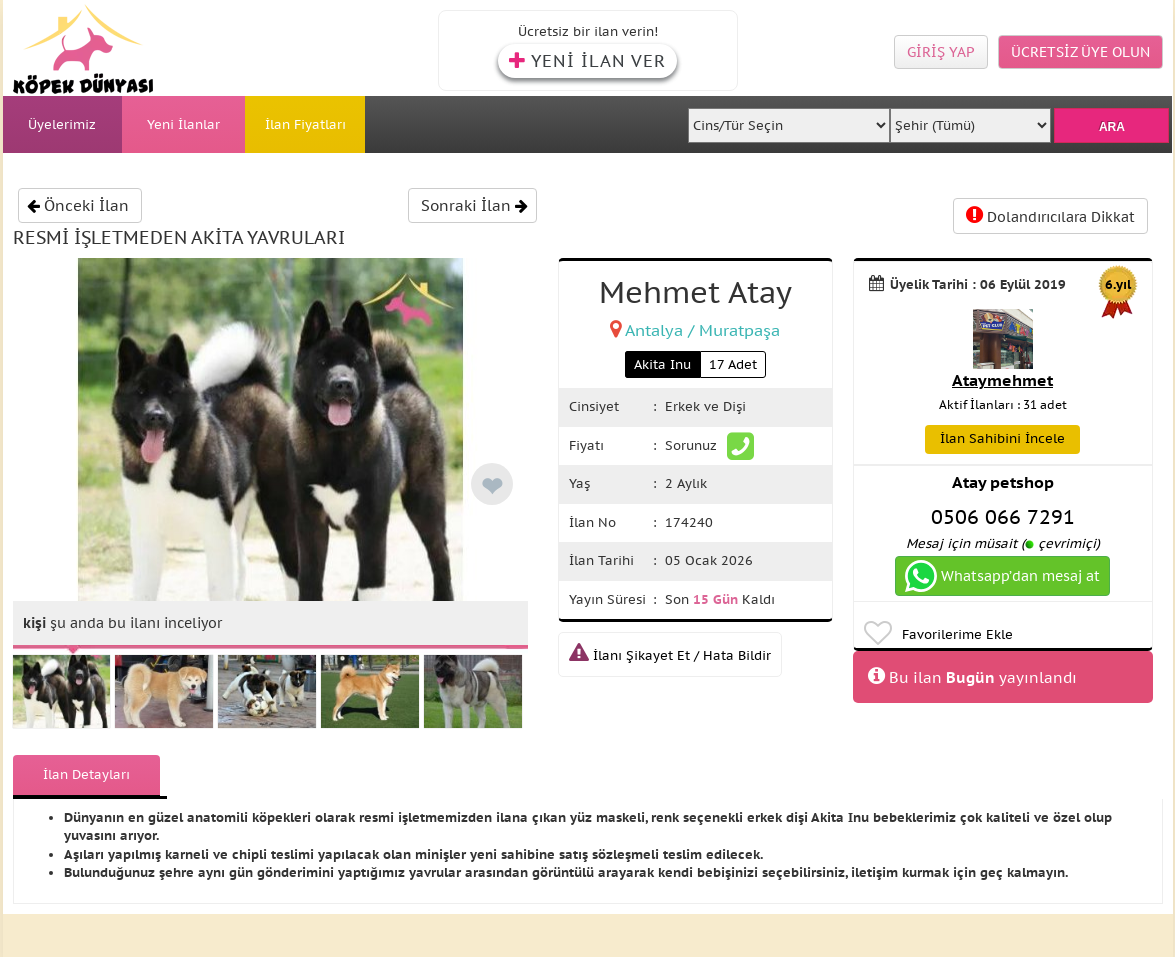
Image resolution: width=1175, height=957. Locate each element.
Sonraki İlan (474, 205)
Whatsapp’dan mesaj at (1002, 576)
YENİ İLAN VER (587, 61)
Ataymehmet (1002, 380)
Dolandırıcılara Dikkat (1050, 215)
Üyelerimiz (62, 124)
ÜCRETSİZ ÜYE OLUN (1080, 52)
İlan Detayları (86, 774)
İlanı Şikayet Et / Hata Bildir (670, 655)
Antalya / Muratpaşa (702, 330)
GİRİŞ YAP (941, 52)
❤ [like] (492, 486)
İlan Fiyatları (305, 124)
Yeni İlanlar (183, 124)
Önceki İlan (78, 205)
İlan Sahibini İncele (1002, 438)
